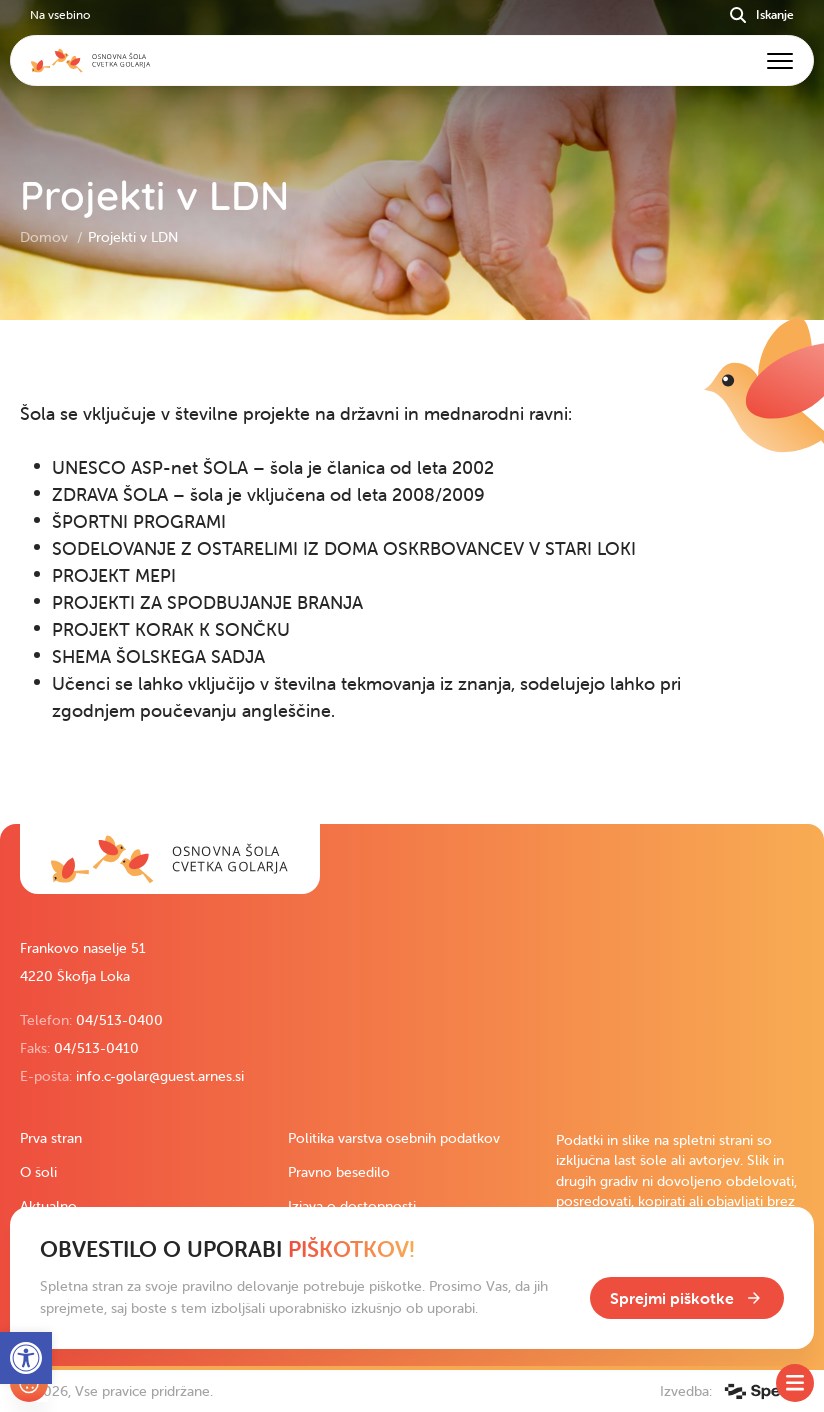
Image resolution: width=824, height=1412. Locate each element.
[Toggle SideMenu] (795, 1383)
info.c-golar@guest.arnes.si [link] (160, 1076)
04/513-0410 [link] (96, 1048)
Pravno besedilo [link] (339, 1172)
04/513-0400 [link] (119, 1020)
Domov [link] (46, 237)
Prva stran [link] (51, 1138)
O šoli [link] (38, 1172)
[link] (170, 859)
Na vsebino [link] (60, 14)
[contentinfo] (412, 572)
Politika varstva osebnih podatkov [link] (394, 1138)
